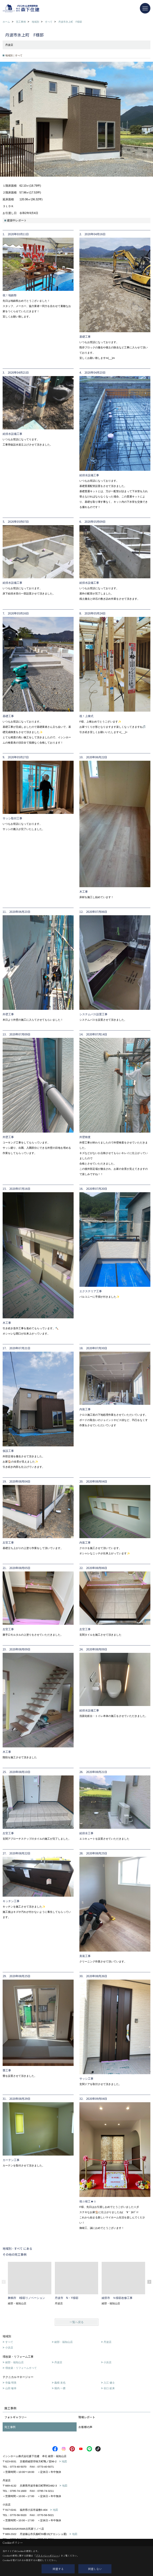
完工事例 (10, 2427)
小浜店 (9, 2347)
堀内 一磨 (60, 2388)
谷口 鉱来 (109, 2388)
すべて (9, 2341)
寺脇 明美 (10, 2382)
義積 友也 (60, 2382)
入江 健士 (109, 2382)
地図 (64, 2461)
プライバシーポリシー (47, 2555)
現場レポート (86, 2417)
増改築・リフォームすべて (21, 2367)
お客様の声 (85, 2427)
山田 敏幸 (10, 2388)
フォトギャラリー (15, 2417)
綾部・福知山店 (63, 2341)
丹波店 (107, 2341)
